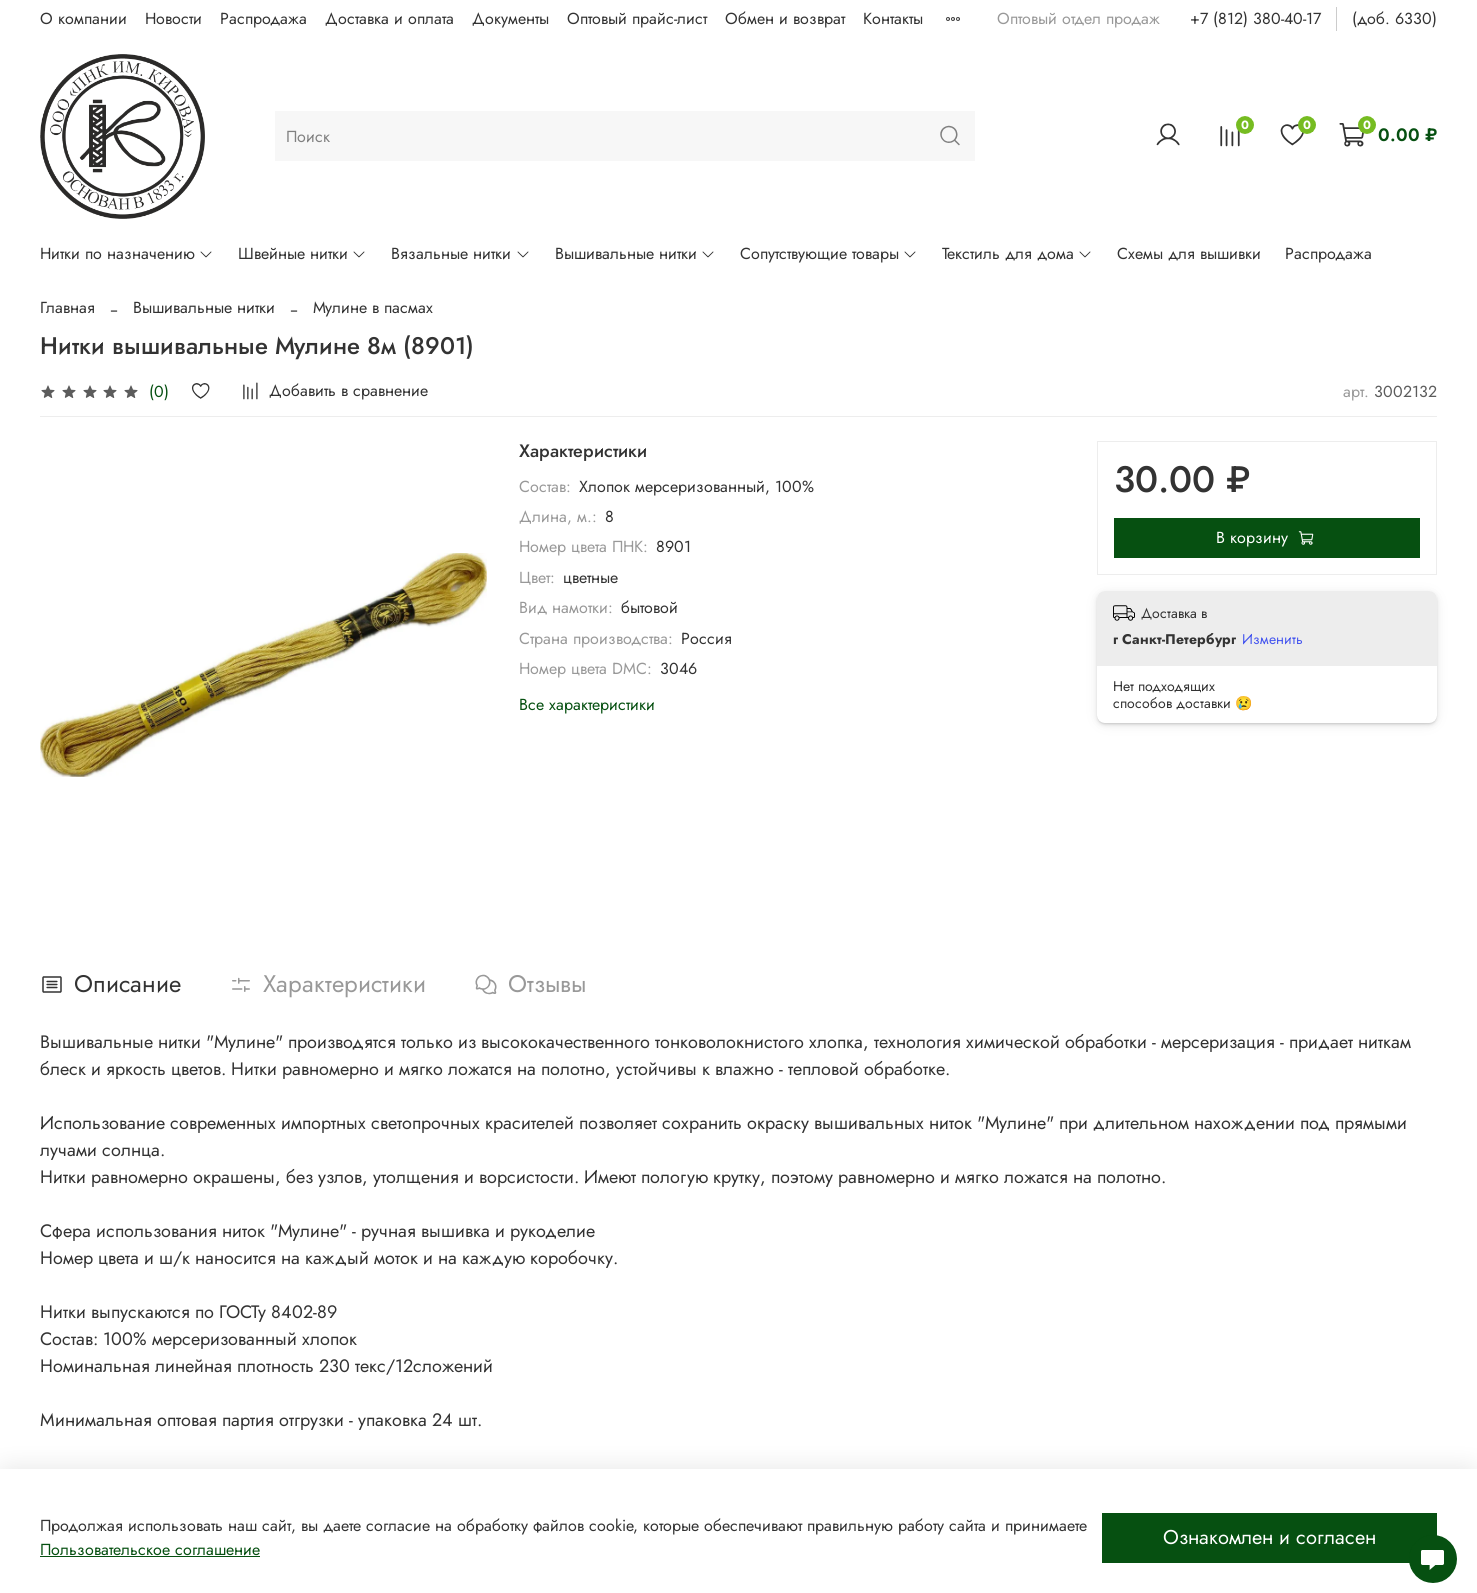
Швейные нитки (302, 253)
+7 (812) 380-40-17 (1255, 18)
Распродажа (263, 18)
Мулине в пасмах (373, 307)
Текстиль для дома (1017, 253)
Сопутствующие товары (829, 253)
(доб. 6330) (1394, 18)
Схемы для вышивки (1189, 253)
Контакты (893, 18)
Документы (510, 18)
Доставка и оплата (389, 18)
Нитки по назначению (127, 253)
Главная (67, 307)
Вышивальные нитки (635, 253)
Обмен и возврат (785, 18)
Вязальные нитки (460, 253)
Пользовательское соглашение (150, 1549)
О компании (83, 18)
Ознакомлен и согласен (1269, 1537)
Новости (173, 18)
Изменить (1272, 639)
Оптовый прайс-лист (637, 18)
